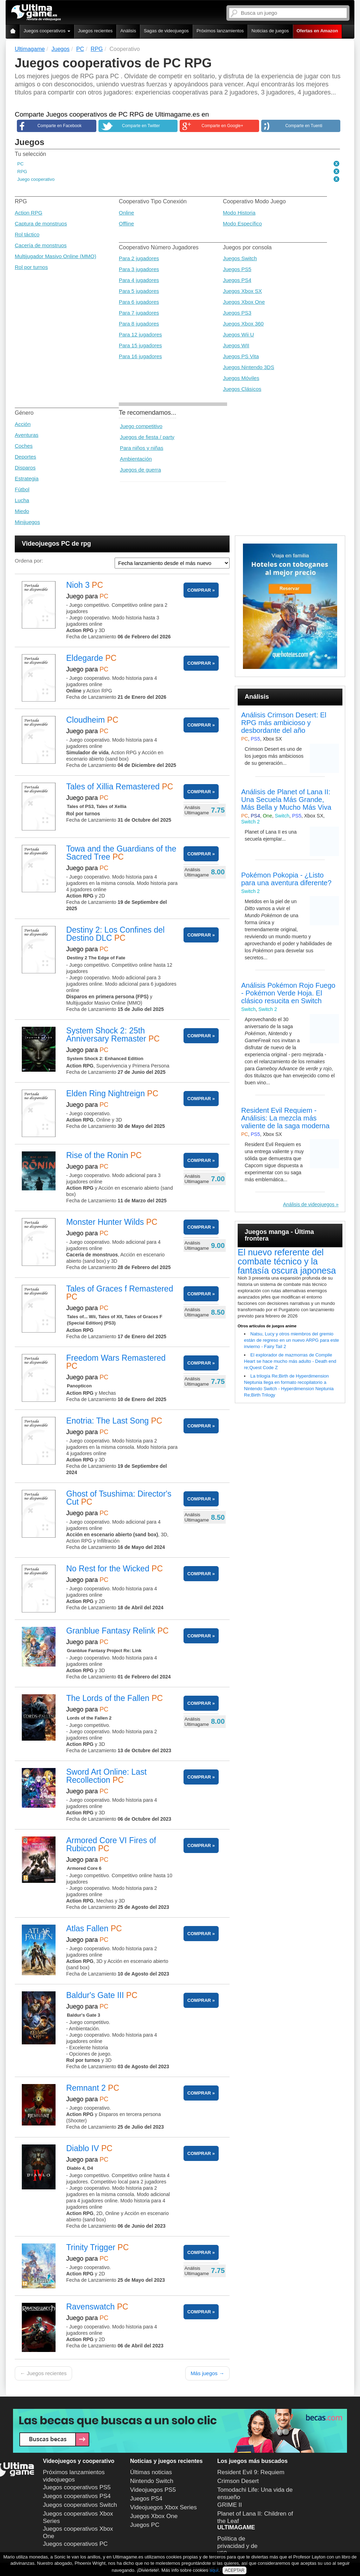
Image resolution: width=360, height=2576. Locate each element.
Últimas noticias (151, 2472)
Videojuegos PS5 (153, 2489)
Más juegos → (207, 2373)
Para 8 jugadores (139, 324)
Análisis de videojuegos (308, 1204)
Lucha (22, 500)
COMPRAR (199, 590)
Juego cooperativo (35, 179)
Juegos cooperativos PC (75, 2544)
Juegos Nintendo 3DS (248, 367)
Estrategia (27, 478)
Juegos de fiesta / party (147, 437)
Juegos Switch (240, 258)
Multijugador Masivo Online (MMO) (55, 256)
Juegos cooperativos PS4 (77, 2496)
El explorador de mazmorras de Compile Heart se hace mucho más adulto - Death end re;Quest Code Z (290, 1361)
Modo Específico (242, 223)
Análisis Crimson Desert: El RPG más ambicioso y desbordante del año (283, 722)
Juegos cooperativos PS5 (77, 2487)
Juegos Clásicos (242, 389)
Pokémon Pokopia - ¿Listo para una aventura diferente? (286, 879)
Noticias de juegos (270, 30)
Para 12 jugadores (140, 334)
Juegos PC (144, 2525)
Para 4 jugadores (139, 280)
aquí (214, 2570)
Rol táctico (27, 234)
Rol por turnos (31, 267)
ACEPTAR (234, 2570)
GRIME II (229, 2505)
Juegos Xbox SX (242, 291)
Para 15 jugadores (140, 345)
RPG (22, 171)
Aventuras (26, 435)
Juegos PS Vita (241, 356)
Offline (126, 223)
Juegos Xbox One (244, 302)
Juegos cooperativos (47, 30)
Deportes (25, 457)
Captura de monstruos (41, 223)
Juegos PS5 (237, 269)
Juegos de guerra (140, 470)
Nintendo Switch (151, 2481)
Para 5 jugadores (139, 291)
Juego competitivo (141, 426)
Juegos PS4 (237, 280)
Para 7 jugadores (139, 313)
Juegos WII (236, 345)
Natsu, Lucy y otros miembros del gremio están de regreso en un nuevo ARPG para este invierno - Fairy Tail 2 (291, 1340)
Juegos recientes (95, 30)
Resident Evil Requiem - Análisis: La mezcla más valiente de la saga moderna (285, 1118)
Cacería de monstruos (41, 245)
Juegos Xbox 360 (243, 324)
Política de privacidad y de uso (237, 2545)
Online (126, 213)
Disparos (25, 468)
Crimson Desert (238, 2481)
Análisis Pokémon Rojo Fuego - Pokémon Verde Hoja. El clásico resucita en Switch (288, 993)
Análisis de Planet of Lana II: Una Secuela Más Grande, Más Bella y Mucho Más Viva (286, 799)
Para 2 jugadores (139, 258)
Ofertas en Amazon (317, 30)
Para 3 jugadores (139, 269)
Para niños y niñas (141, 448)
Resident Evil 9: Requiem (250, 2472)
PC (20, 163)
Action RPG (28, 213)
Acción (23, 424)
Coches (24, 446)
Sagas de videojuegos (166, 30)
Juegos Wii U (238, 334)
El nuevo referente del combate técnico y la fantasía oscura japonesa (287, 1261)
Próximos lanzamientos (220, 30)
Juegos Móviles (241, 378)
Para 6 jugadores (139, 302)
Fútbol (22, 489)
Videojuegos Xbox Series (163, 2507)
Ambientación (136, 459)
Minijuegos (27, 522)
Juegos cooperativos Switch (80, 2505)
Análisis (128, 30)
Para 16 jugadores (140, 356)
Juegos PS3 (237, 313)
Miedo (22, 511)
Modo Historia (239, 213)
